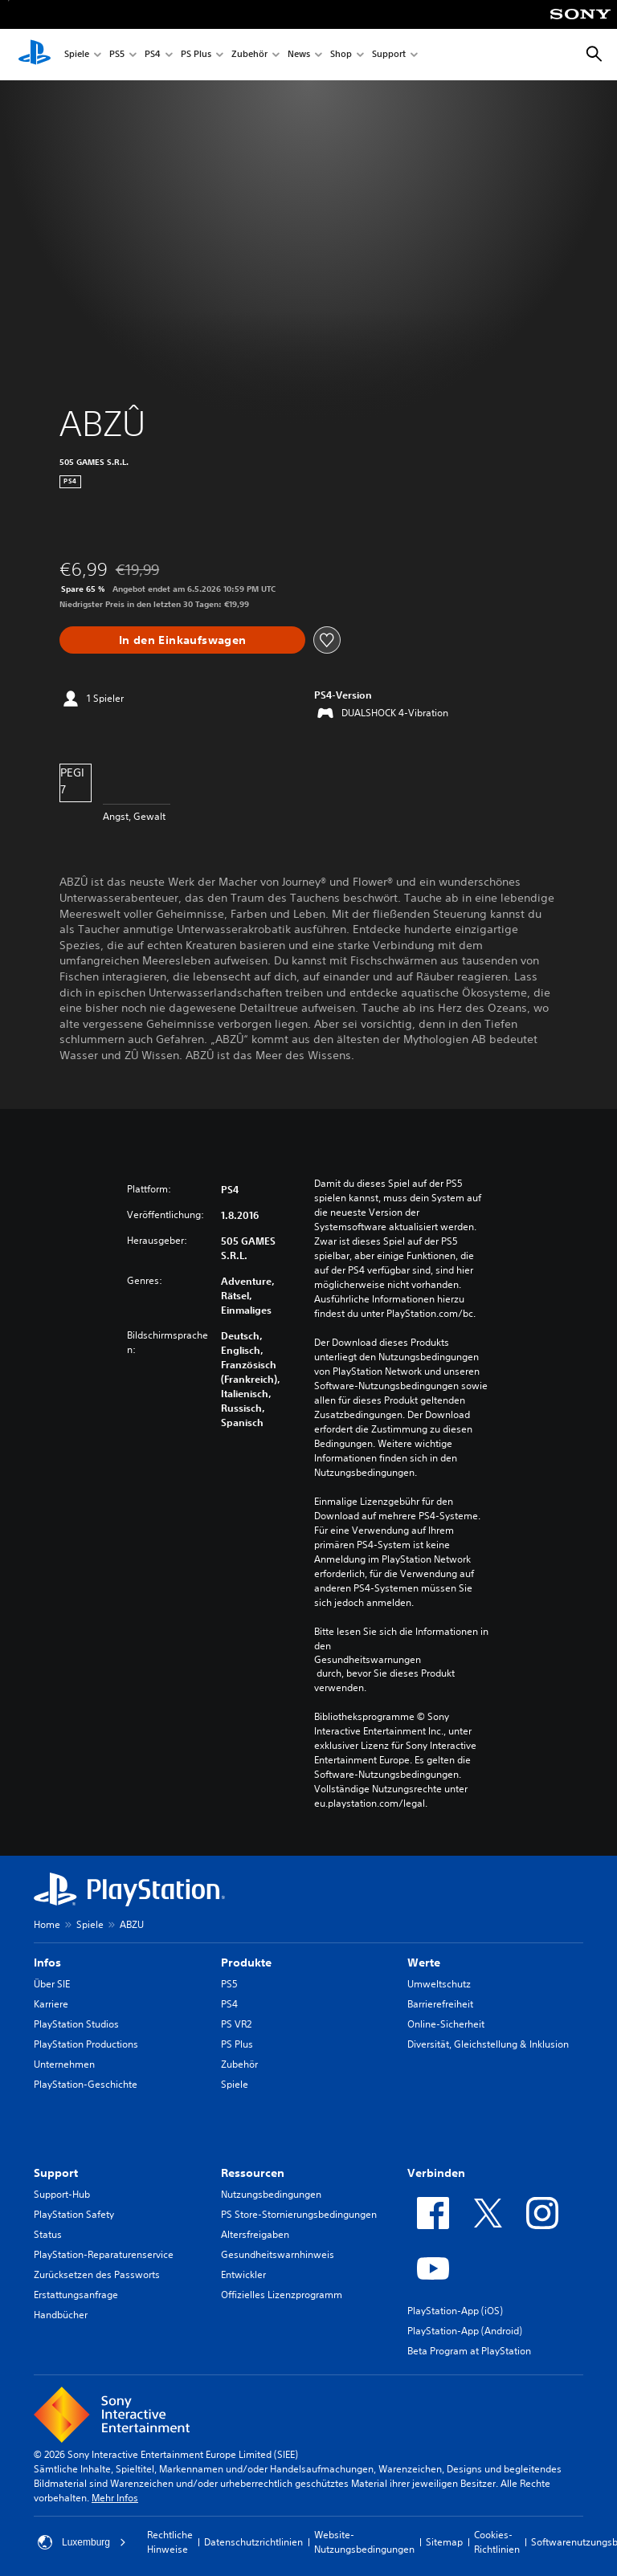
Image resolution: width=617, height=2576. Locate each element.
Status (48, 2234)
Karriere (51, 2004)
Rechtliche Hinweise (170, 2542)
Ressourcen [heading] (252, 2173)
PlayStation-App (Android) (464, 2331)
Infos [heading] (47, 1962)
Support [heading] (56, 2173)
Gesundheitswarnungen (367, 1659)
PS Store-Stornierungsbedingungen (299, 2214)
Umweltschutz (439, 1984)
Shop (341, 55)
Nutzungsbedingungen (271, 2194)
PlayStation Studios (76, 2024)
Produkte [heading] (246, 1962)
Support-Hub (62, 2194)
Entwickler (243, 2274)
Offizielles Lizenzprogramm (281, 2294)
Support (389, 55)
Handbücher (61, 2314)
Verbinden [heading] (436, 2173)
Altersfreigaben (255, 2234)
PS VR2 (236, 2024)
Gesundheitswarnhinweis (277, 2254)
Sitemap (444, 2542)
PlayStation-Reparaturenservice (104, 2254)
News (299, 55)
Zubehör (249, 55)
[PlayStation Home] (34, 54)
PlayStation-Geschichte (85, 2084)
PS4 (153, 55)
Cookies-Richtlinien (497, 2542)
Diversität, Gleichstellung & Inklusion (488, 2044)
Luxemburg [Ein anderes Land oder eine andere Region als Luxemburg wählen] (82, 2542)
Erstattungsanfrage (76, 2294)
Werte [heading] (423, 1962)
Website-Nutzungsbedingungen (364, 2542)
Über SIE (52, 1984)
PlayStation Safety (74, 2214)
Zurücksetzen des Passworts (97, 2274)
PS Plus (196, 55)
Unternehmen (64, 2064)
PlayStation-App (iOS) (455, 2310)
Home (47, 1924)
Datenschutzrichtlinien (253, 2542)
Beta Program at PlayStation (469, 2351)
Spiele (76, 55)
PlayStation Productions (86, 2044)
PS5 (117, 55)
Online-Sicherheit (445, 2024)
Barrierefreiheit (440, 2004)
